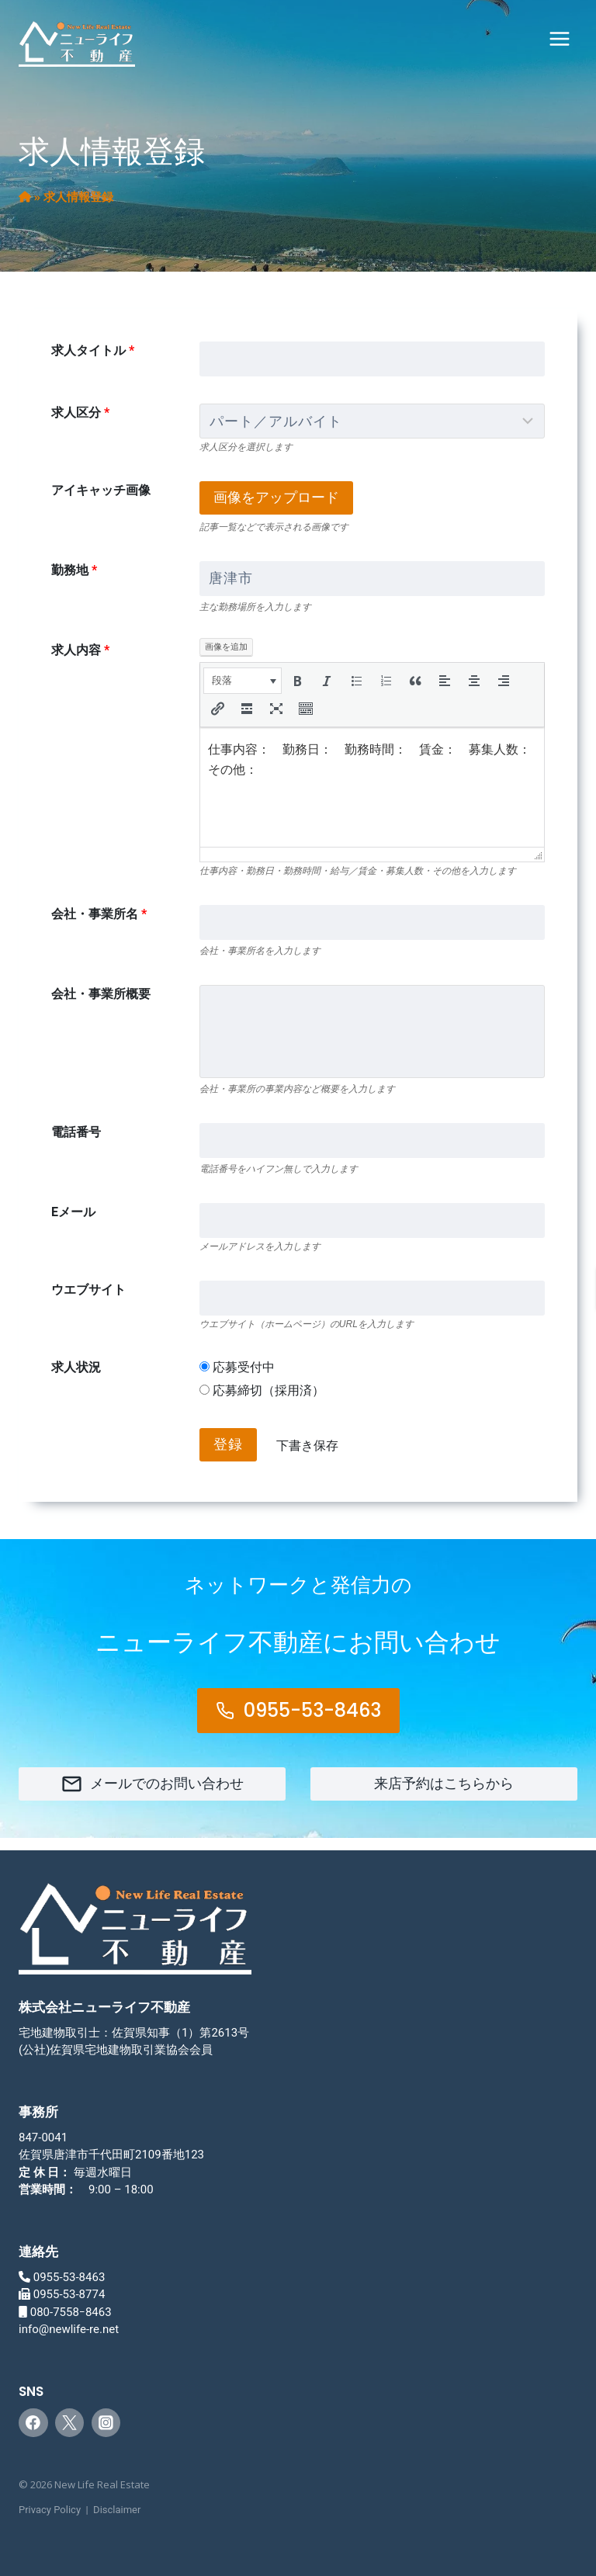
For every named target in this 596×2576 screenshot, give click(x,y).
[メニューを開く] (559, 38)
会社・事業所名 (99, 914)
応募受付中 (237, 1367)
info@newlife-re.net (69, 2329)
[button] (242, 680)
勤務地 (74, 570)
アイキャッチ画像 (101, 490)
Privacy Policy (50, 2509)
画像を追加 (226, 647)
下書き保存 (307, 1445)
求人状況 (76, 1367)
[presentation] (242, 680)
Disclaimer (116, 2509)
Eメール (73, 1212)
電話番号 (76, 1132)
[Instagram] (106, 2423)
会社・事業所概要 (101, 993)
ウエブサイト (88, 1289)
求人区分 (80, 412)
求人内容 (80, 650)
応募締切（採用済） (261, 1390)
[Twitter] (70, 2423)
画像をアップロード (276, 497)
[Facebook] (33, 2423)
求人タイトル (92, 350)
